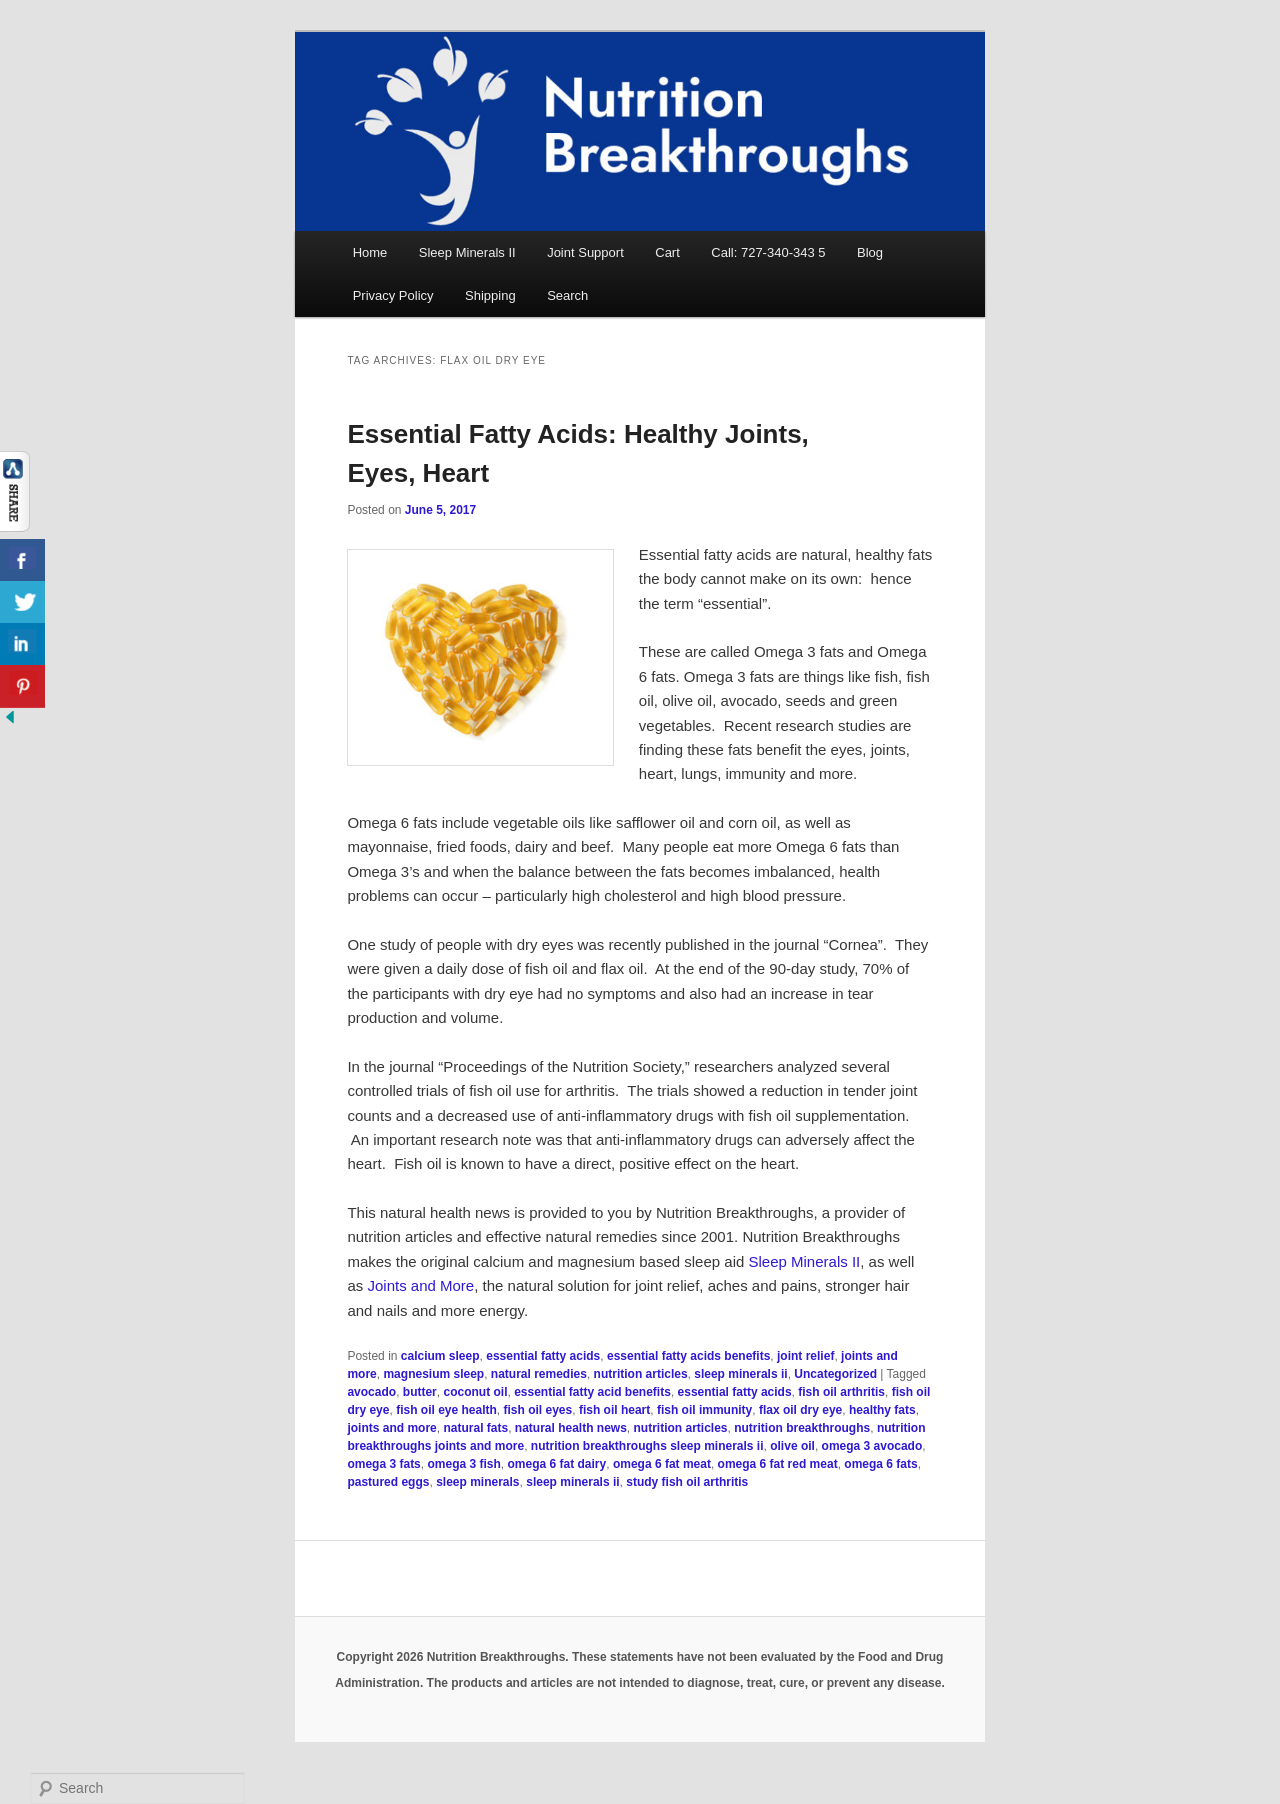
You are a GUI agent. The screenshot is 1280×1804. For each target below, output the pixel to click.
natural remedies (539, 1374)
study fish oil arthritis (687, 1482)
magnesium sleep (433, 1374)
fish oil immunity (704, 1410)
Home (370, 252)
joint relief (805, 1356)
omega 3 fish (463, 1464)
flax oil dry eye (800, 1410)
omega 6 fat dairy (557, 1464)
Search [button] (567, 295)
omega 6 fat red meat (778, 1464)
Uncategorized (835, 1374)
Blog (870, 252)
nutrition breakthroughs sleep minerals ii (647, 1446)
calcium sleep (440, 1356)
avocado (371, 1392)
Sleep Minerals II (467, 252)
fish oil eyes (538, 1410)
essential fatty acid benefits (592, 1392)
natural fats (475, 1428)
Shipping (490, 295)
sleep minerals (477, 1482)
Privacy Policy (393, 295)
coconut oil (475, 1392)
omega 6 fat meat (662, 1464)
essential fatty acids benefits (688, 1356)
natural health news (571, 1428)
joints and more (391, 1428)
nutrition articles (641, 1374)
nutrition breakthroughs (802, 1428)
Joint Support (585, 252)
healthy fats (882, 1410)
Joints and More (420, 1285)
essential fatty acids (543, 1356)
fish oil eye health (446, 1410)
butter (420, 1392)
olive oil (792, 1446)
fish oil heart (614, 1410)
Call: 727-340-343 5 (768, 252)
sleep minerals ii (740, 1374)
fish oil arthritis (841, 1392)
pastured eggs (388, 1482)
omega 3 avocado (872, 1446)
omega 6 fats (880, 1464)
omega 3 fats (383, 1464)
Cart (667, 252)
